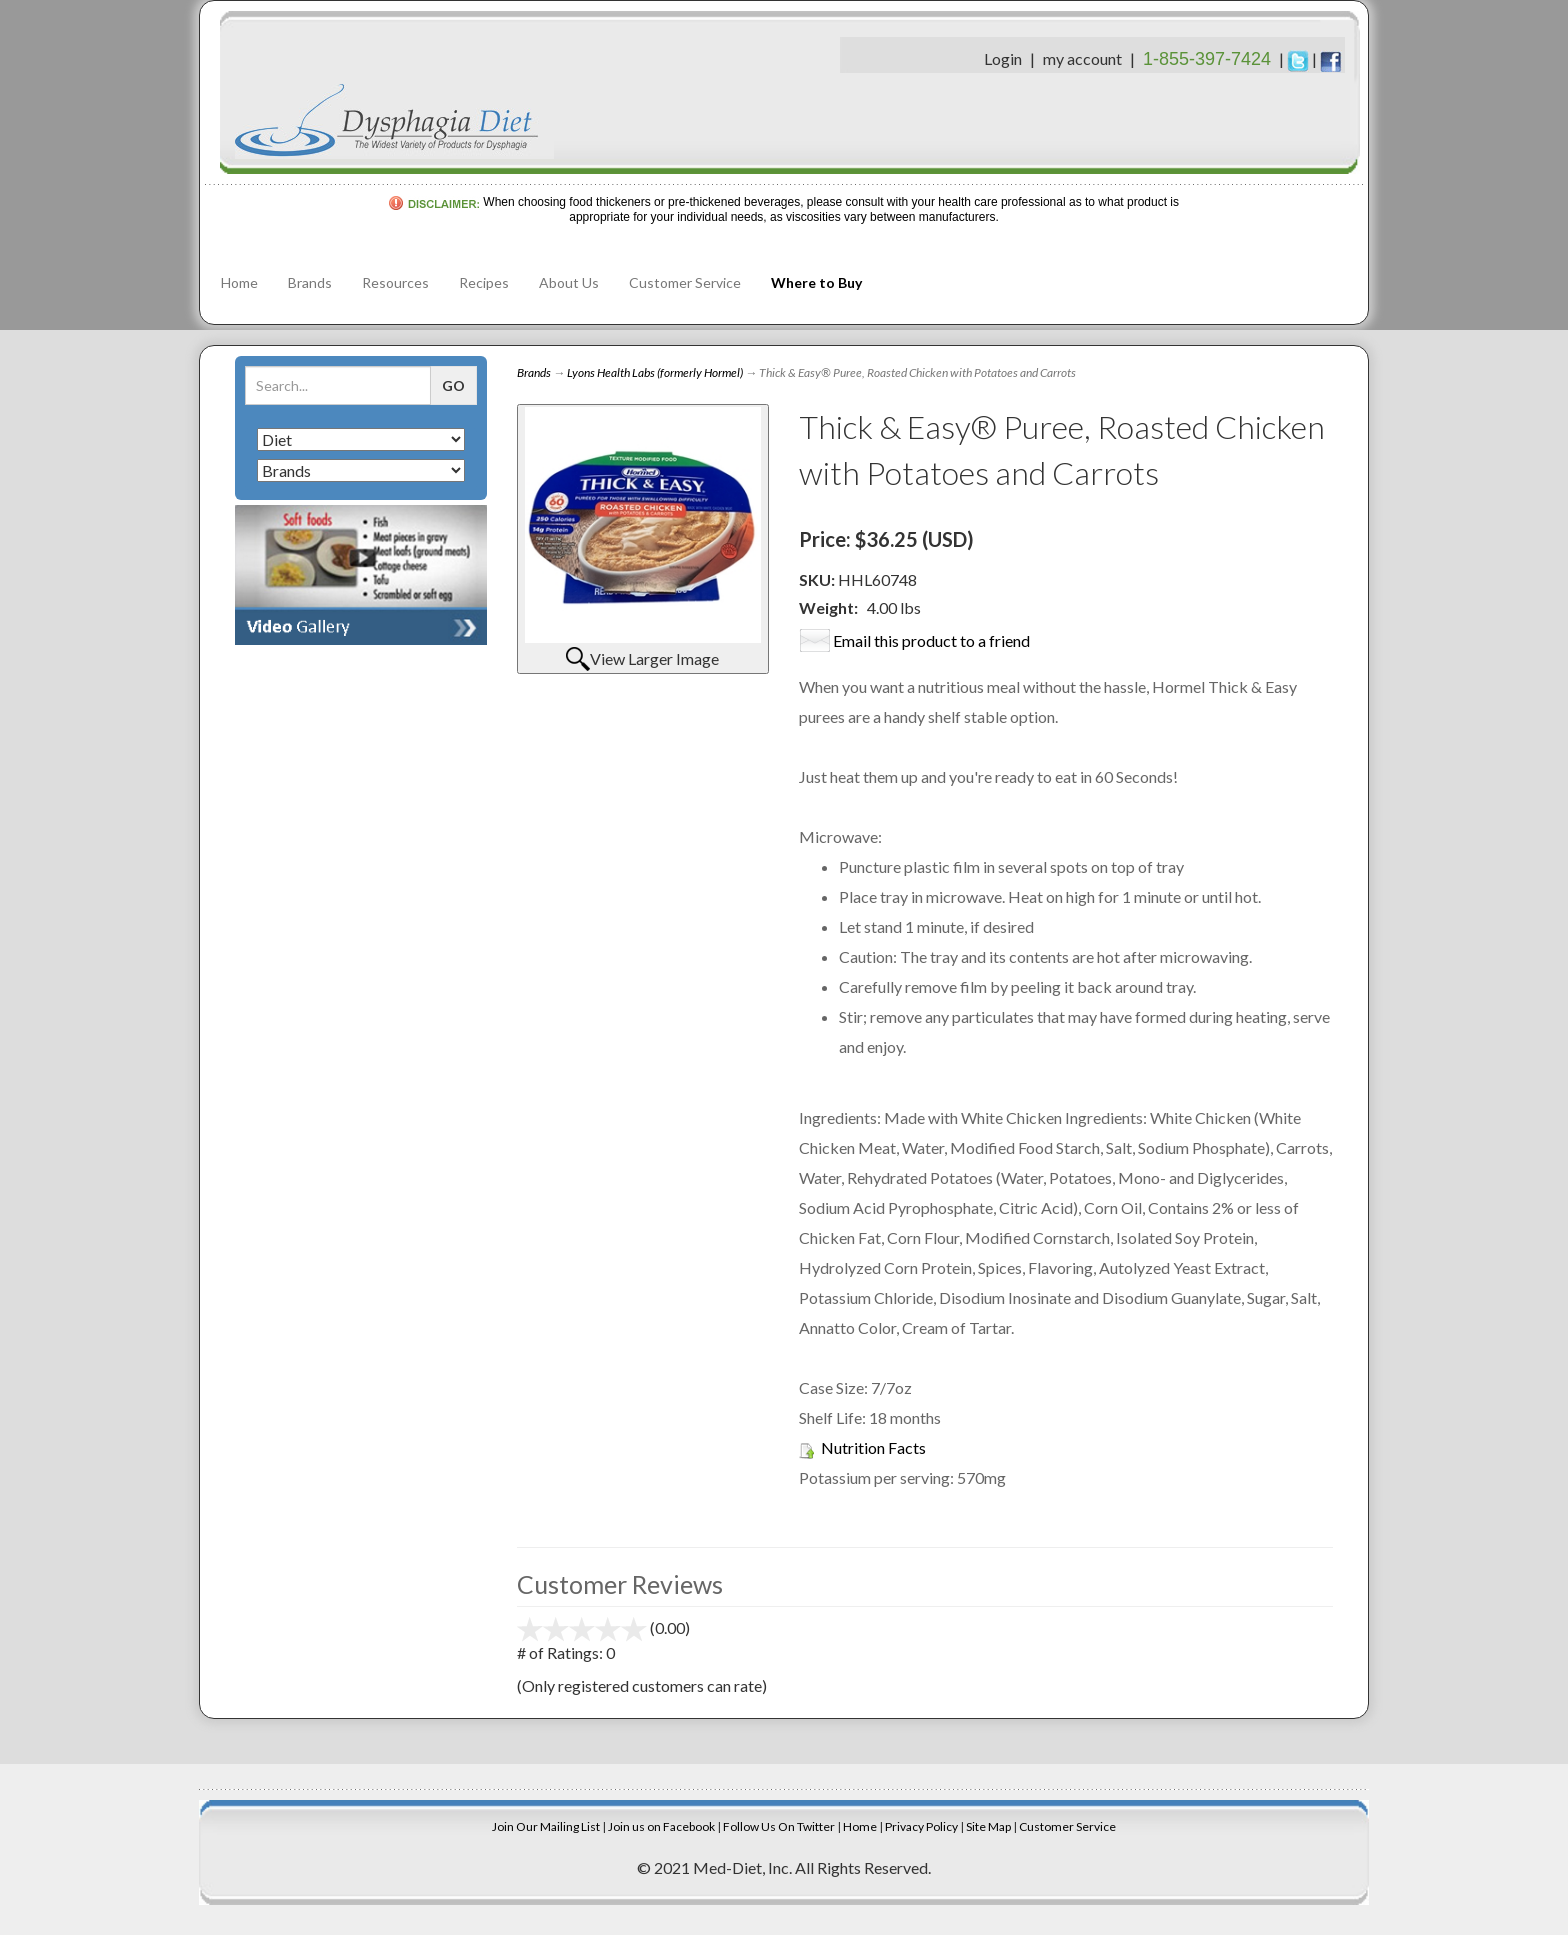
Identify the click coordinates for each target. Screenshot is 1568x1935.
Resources (395, 282)
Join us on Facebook (661, 1826)
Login (1003, 58)
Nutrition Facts (873, 1447)
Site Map (988, 1826)
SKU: (818, 579)
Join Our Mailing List (546, 1826)
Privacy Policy (921, 1826)
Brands (310, 282)
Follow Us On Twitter (779, 1826)
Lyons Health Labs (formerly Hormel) (655, 372)
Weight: (828, 607)
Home (239, 282)
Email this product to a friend (931, 640)
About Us (569, 282)
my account (1082, 58)
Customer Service (685, 282)
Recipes (484, 282)
